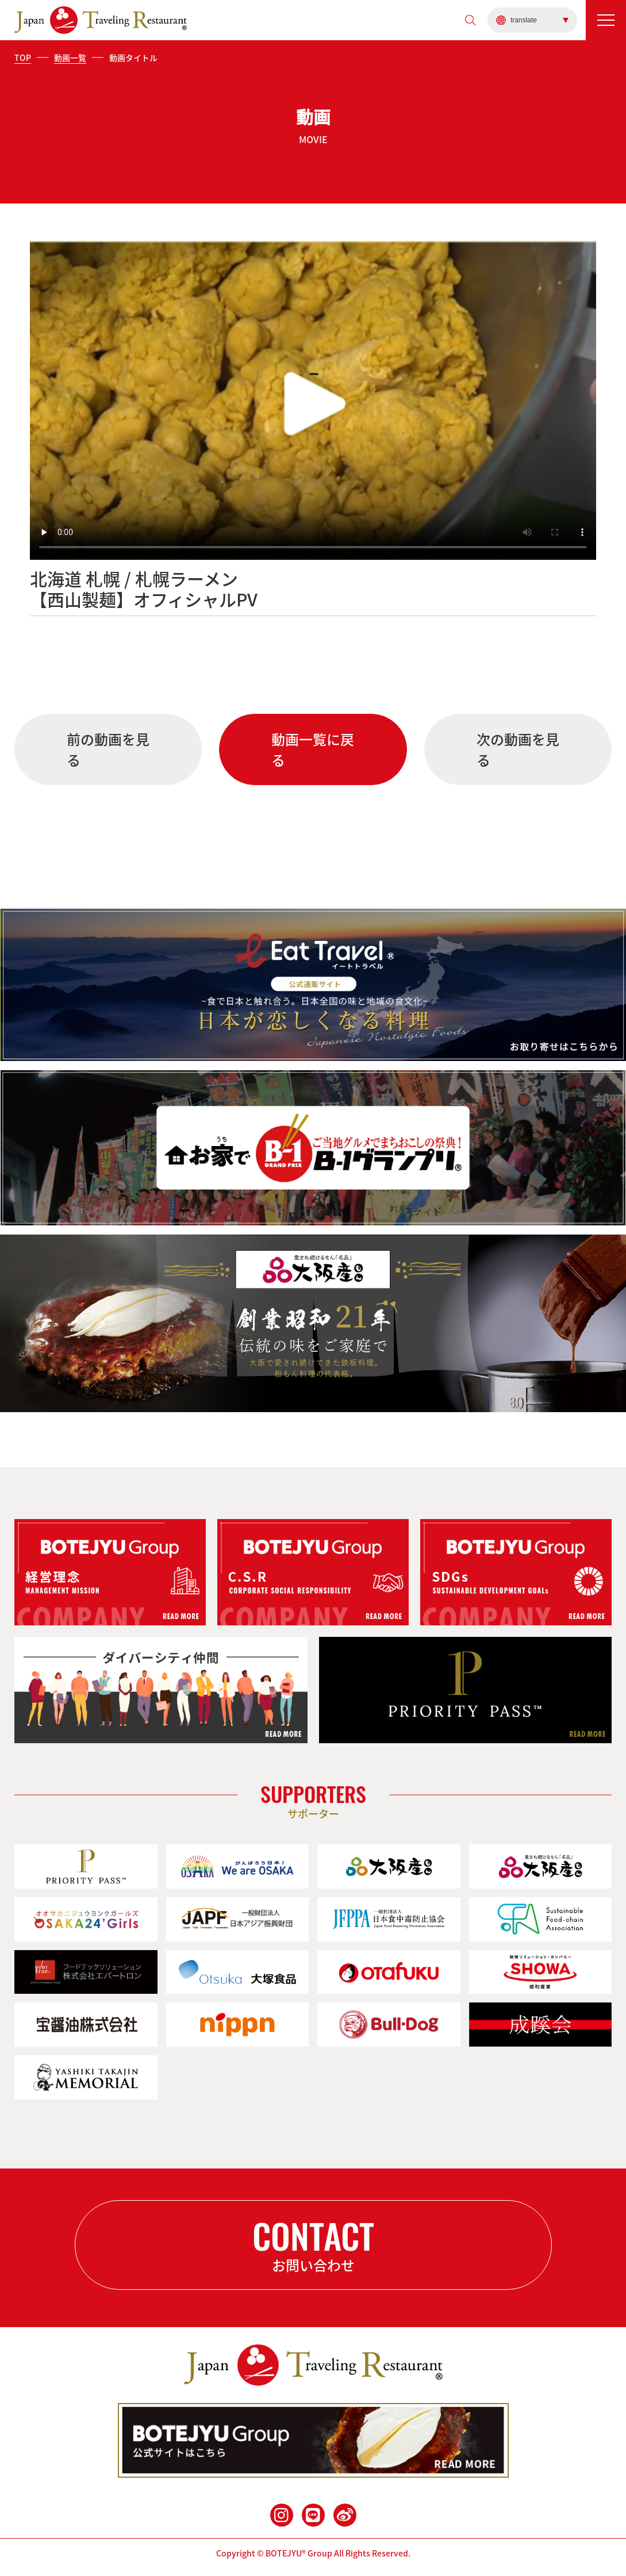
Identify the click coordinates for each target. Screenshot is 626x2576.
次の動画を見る (518, 749)
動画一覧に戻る (312, 749)
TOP (22, 57)
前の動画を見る (108, 749)
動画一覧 (70, 57)
